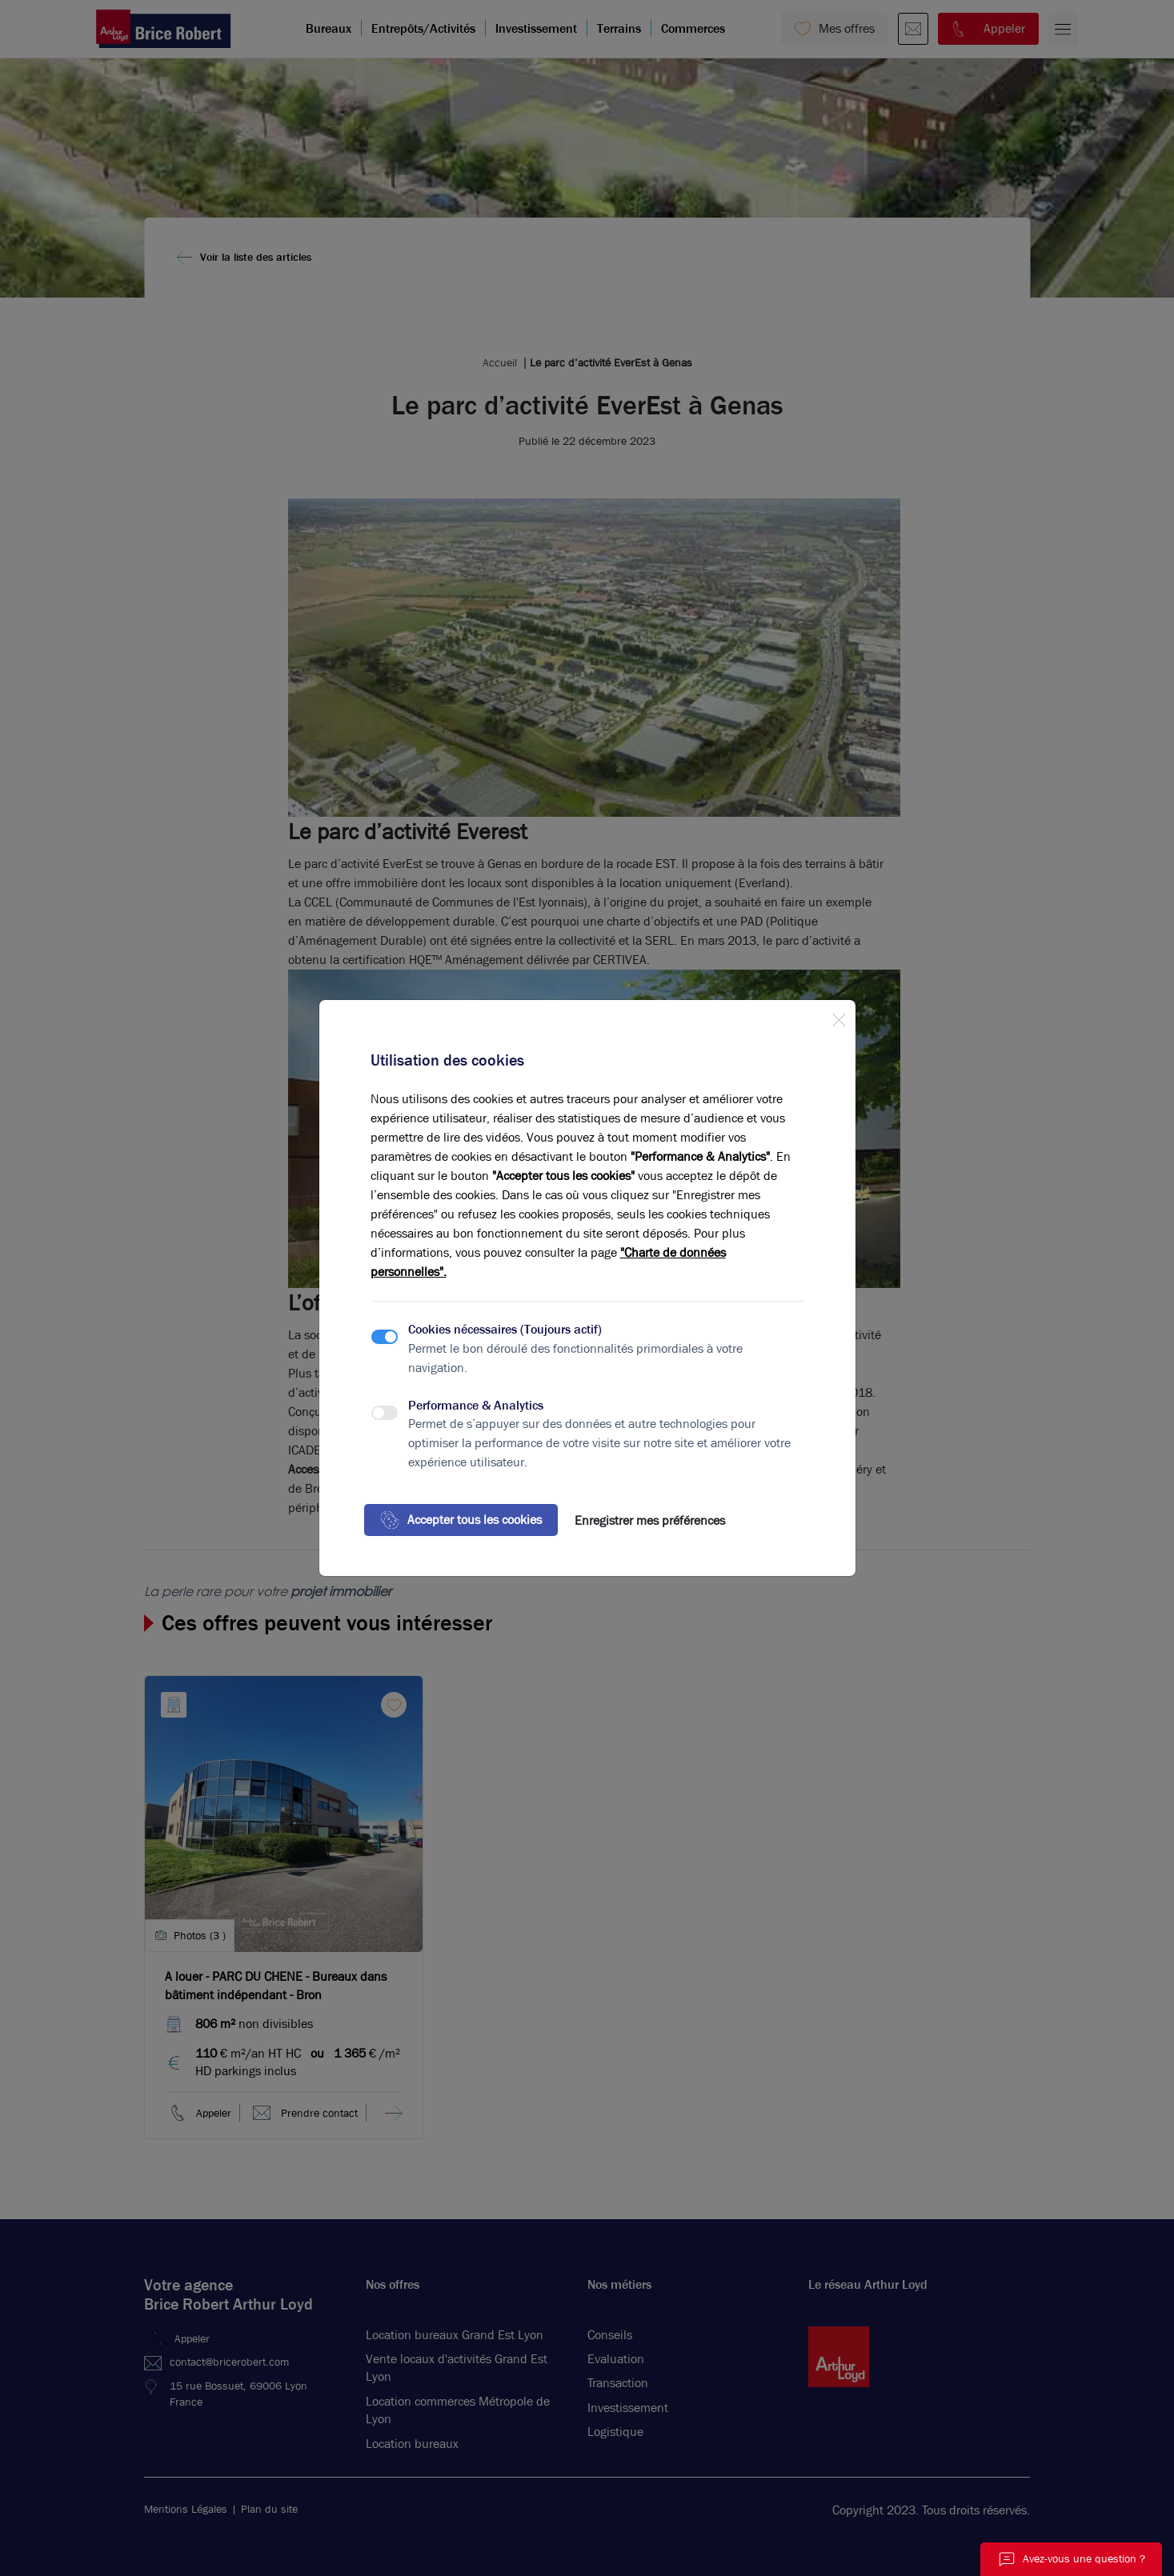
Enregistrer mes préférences (650, 1520)
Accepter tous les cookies (461, 1520)
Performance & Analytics (475, 1405)
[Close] (838, 1016)
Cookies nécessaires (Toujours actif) (505, 1329)
